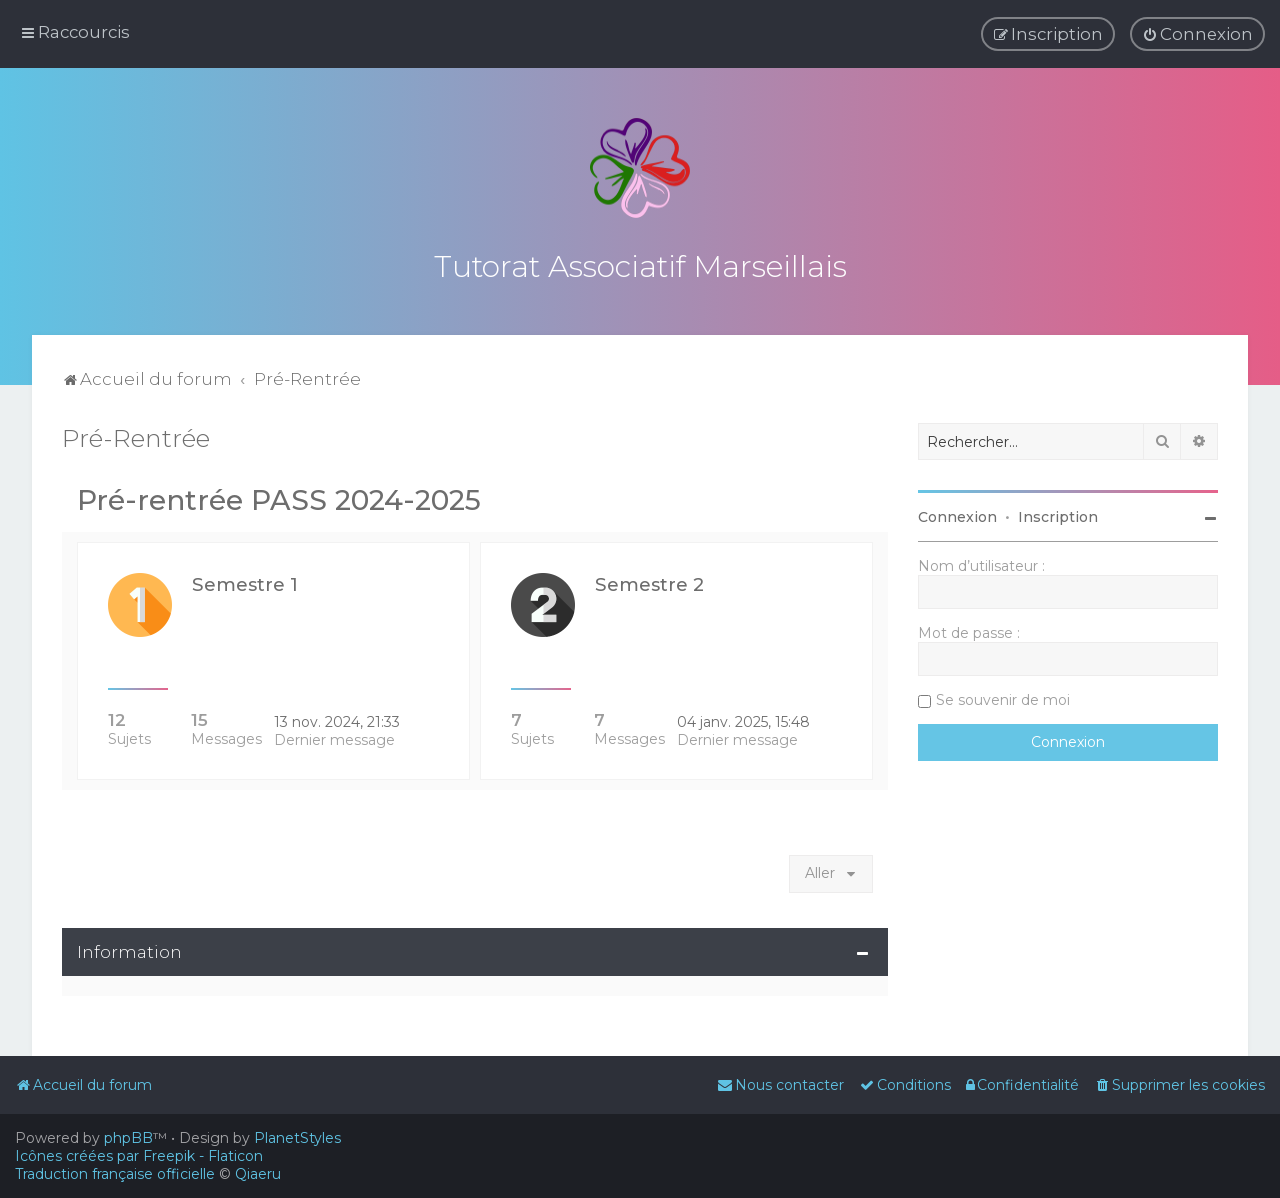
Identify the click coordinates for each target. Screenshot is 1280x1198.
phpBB (128, 1138)
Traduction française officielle (115, 1174)
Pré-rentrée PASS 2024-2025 (279, 498)
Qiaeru (258, 1174)
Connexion (957, 515)
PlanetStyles (297, 1138)
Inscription (1058, 515)
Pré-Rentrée (136, 436)
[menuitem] (1197, 34)
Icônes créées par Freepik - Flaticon (139, 1156)
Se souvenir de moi (1003, 698)
